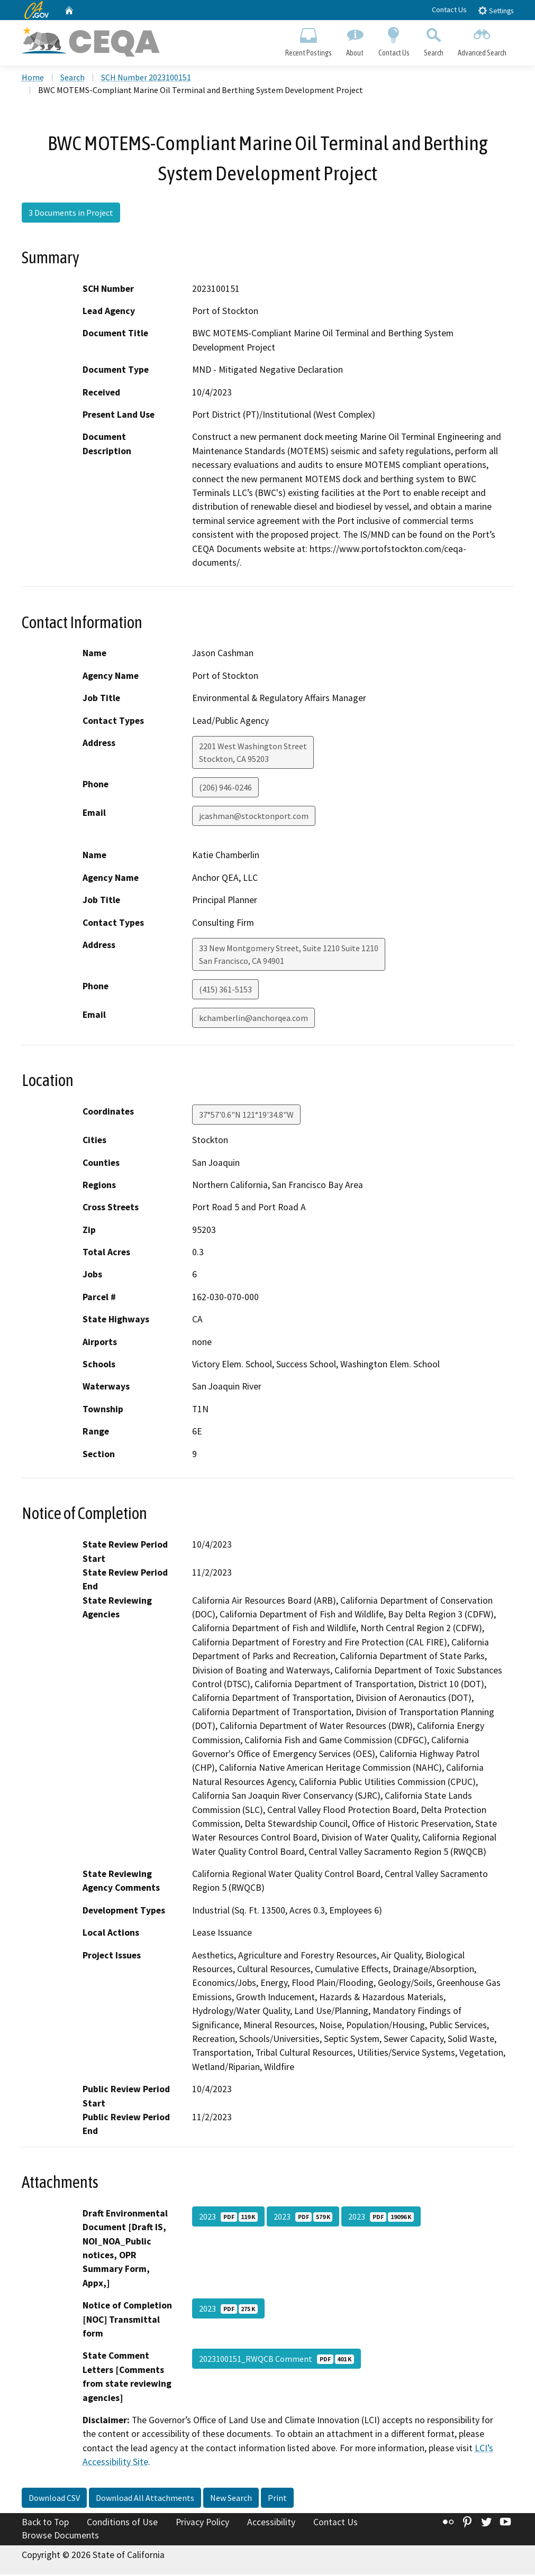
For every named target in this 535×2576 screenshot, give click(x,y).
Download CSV (54, 2499)
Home (33, 78)
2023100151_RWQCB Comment (276, 2360)
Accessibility (271, 2523)
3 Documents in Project (71, 213)
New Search (231, 2499)
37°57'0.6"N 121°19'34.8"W (246, 1116)
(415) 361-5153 (225, 991)
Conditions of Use (122, 2523)
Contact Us (449, 9)
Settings (495, 10)
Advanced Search (482, 40)
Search (433, 40)
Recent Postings (308, 40)
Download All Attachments (145, 2499)
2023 (228, 2218)
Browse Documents (60, 2537)
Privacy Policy (202, 2523)
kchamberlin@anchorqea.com (253, 1019)
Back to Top (45, 2523)
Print (277, 2499)
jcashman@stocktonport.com (254, 817)
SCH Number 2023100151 (146, 78)
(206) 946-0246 (225, 789)
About (355, 40)
